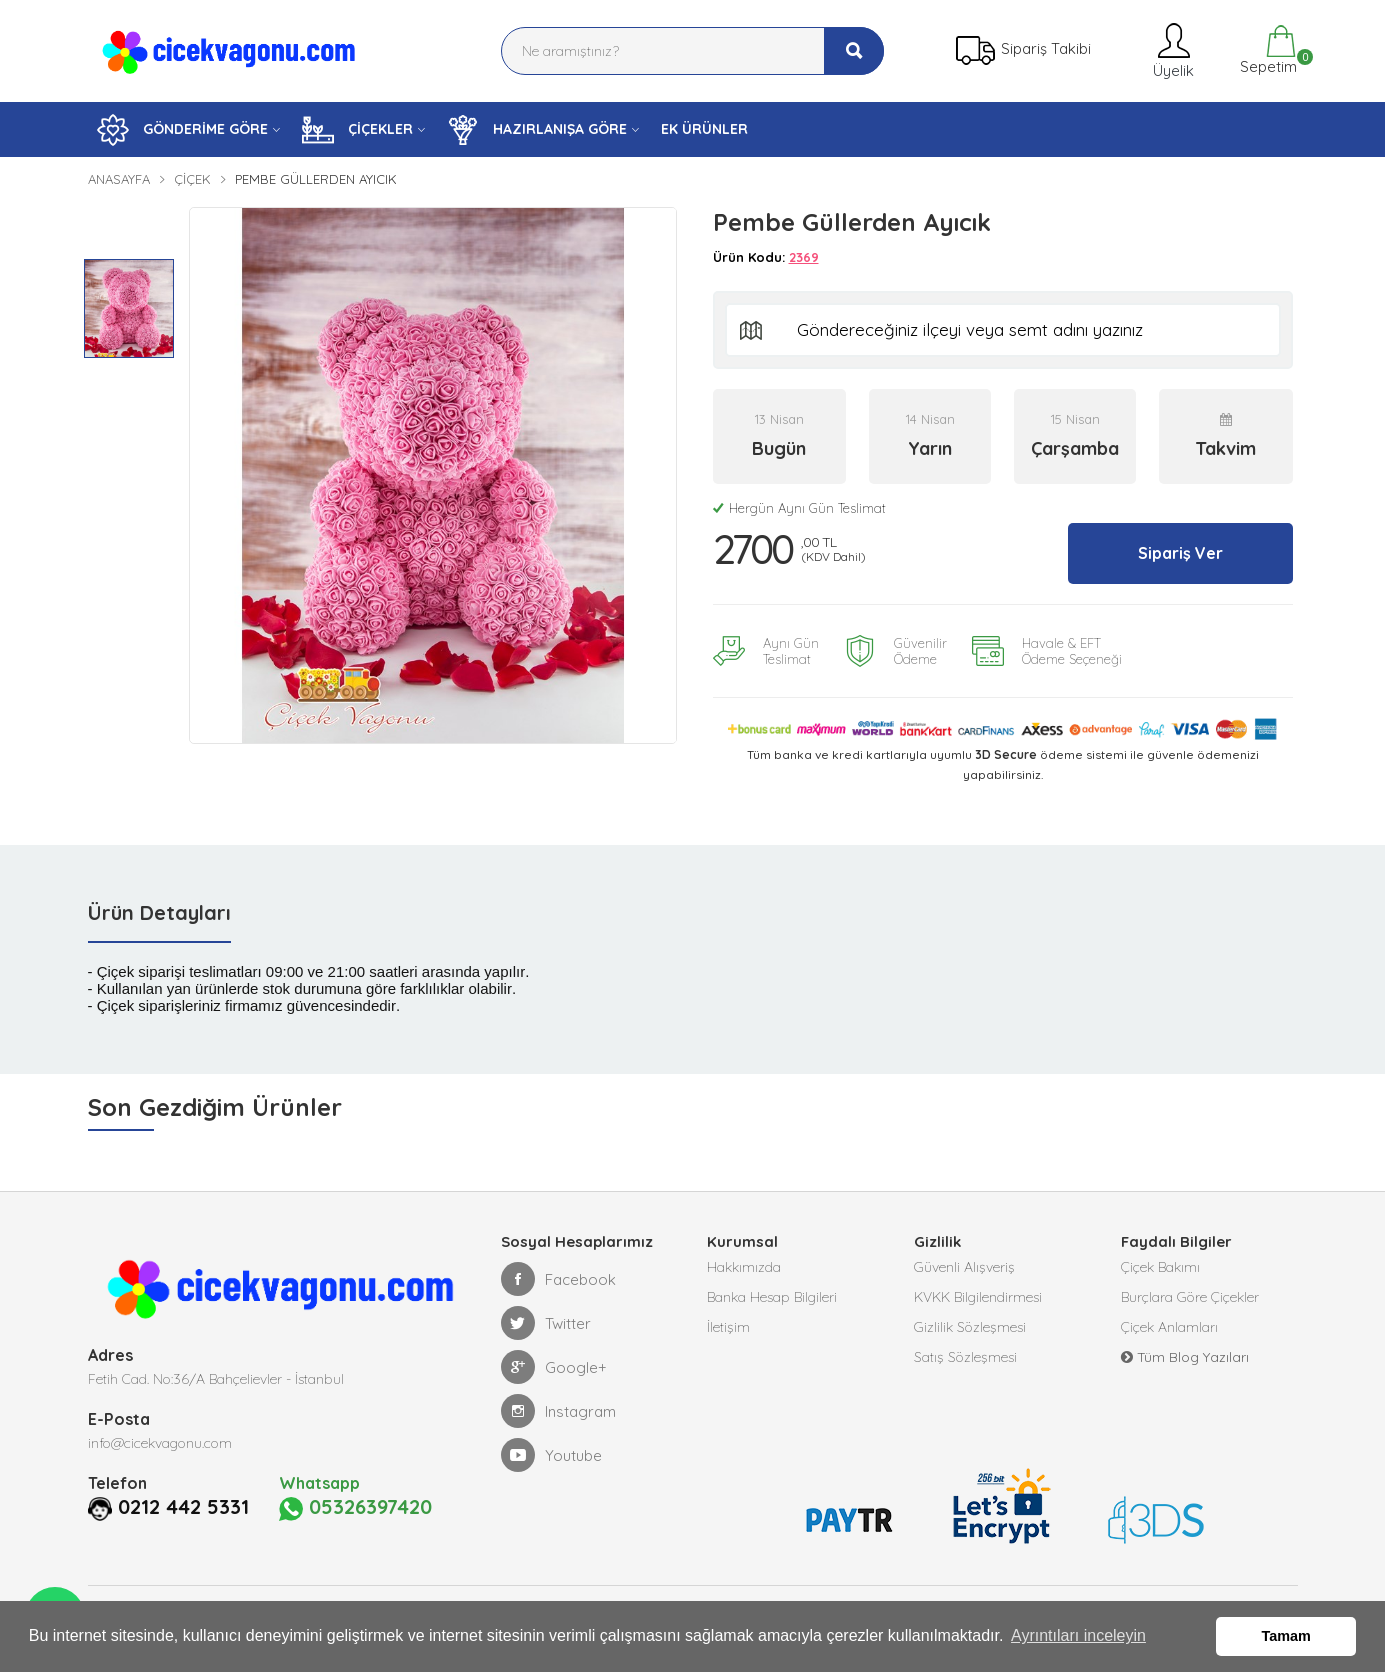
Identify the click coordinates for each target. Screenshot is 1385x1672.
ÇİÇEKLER (357, 130)
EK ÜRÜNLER (704, 129)
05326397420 (355, 1508)
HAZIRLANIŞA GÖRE (537, 130)
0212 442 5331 (183, 1507)
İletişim (728, 1327)
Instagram (558, 1411)
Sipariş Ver (1180, 553)
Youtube (551, 1455)
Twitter (546, 1323)
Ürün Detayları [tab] (159, 912)
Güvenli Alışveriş (964, 1267)
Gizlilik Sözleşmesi (970, 1327)
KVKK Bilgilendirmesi (978, 1297)
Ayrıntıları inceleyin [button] (1078, 1635)
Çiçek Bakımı (1160, 1267)
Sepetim (1266, 50)
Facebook (558, 1279)
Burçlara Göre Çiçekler (1190, 1297)
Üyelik (1171, 50)
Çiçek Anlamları (1169, 1327)
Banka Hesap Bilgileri (772, 1297)
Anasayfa (119, 179)
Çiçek (192, 179)
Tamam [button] (1286, 1636)
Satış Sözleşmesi (965, 1357)
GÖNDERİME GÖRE (182, 130)
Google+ (554, 1367)
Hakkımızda (744, 1267)
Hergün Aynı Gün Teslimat (799, 508)
